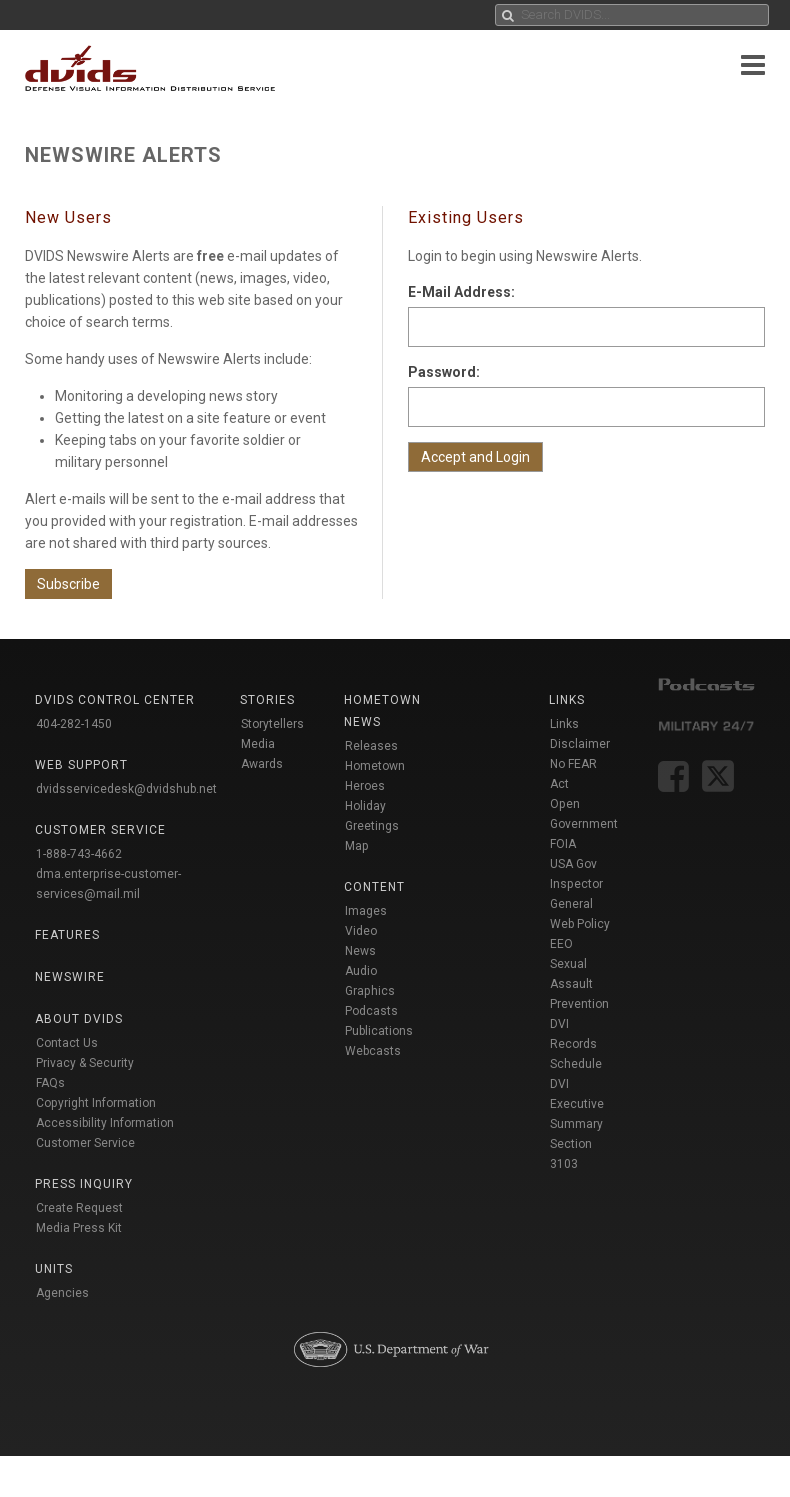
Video (361, 931)
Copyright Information (96, 1103)
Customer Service (85, 1143)
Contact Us (67, 1043)
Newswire (70, 977)
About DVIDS (79, 1019)
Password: (444, 372)
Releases (371, 746)
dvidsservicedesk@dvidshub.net (126, 789)
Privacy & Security (85, 1063)
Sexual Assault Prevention (579, 984)
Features (67, 935)
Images (366, 911)
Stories (267, 700)
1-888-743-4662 (79, 854)
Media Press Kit (79, 1228)
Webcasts (373, 1051)
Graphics (370, 991)
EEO (561, 944)
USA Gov (573, 864)
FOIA (563, 844)
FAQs (50, 1083)
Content (374, 887)
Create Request (79, 1208)
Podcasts (371, 1011)
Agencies (62, 1293)
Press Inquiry (84, 1184)
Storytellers (272, 724)
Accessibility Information (105, 1123)
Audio (361, 971)
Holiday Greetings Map (372, 826)
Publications (379, 1031)
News (360, 951)
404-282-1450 (74, 724)
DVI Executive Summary (577, 1104)
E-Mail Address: (461, 292)
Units (54, 1269)
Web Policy (580, 924)
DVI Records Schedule (576, 1044)
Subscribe (68, 584)
